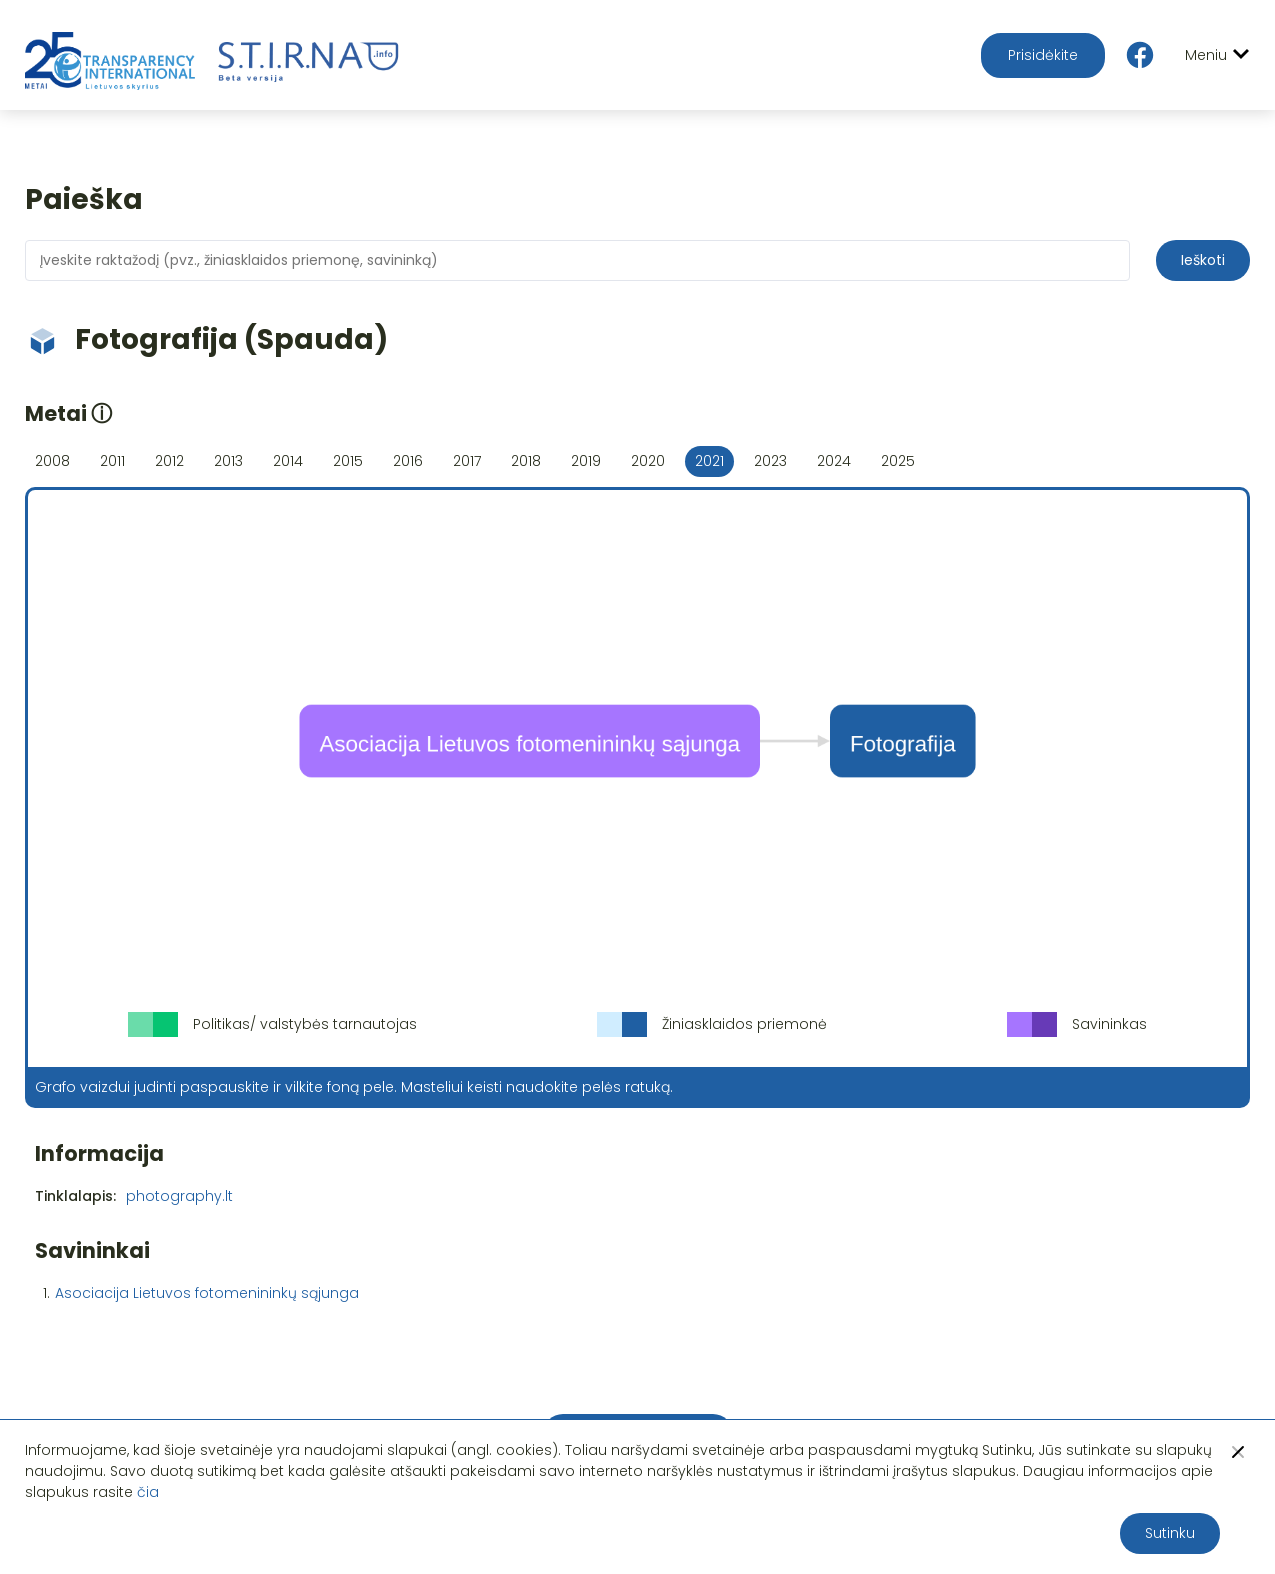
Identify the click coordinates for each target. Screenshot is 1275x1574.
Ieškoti (1203, 260)
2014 (288, 461)
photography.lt (179, 1196)
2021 (709, 461)
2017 (467, 461)
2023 (770, 461)
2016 (408, 461)
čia (148, 1492)
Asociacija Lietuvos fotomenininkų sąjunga (207, 1293)
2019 (586, 461)
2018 (526, 461)
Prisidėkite (1043, 55)
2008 (52, 461)
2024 (834, 461)
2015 (348, 461)
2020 (648, 461)
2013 (228, 461)
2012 (169, 461)
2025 (898, 461)
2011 (112, 461)
